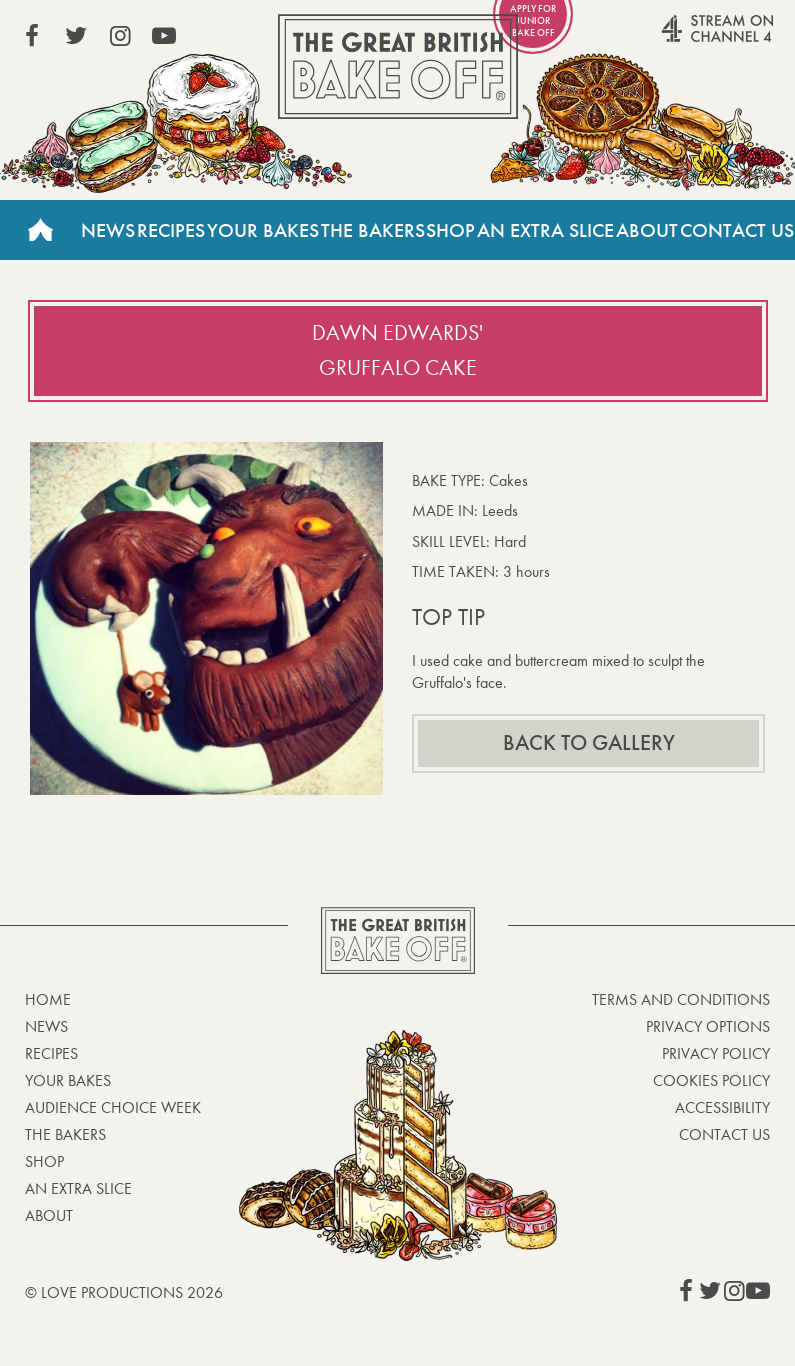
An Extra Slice (545, 230)
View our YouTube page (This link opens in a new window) (164, 36)
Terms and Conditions (681, 999)
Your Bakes (263, 230)
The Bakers (373, 230)
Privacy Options (708, 1026)
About (647, 230)
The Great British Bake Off (398, 66)
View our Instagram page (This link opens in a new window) (120, 36)
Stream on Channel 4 (679, 39)
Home (40, 230)
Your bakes (68, 1080)
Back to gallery (589, 743)
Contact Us (737, 230)
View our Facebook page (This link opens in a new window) (32, 36)
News (108, 230)
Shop (450, 230)
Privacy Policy (716, 1053)
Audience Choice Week (113, 1107)
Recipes (171, 230)
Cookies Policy (711, 1080)
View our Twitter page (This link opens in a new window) (76, 36)
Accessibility (722, 1107)
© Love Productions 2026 (124, 1292)
